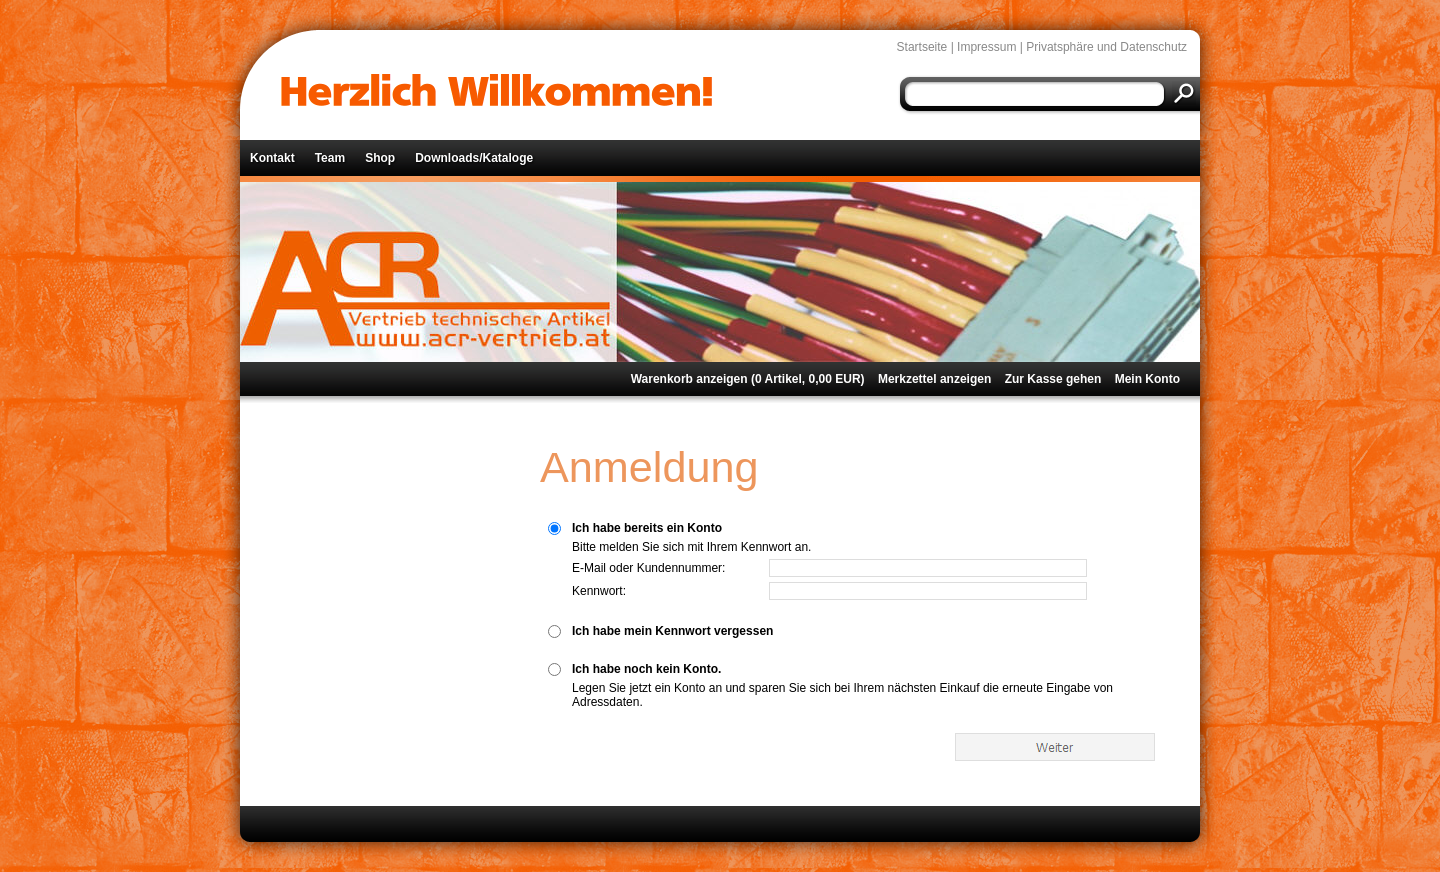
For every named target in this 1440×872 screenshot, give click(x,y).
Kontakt (272, 158)
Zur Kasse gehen (1053, 379)
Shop (380, 158)
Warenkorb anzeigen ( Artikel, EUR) (748, 379)
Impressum (986, 47)
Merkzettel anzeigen (934, 379)
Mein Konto (1147, 379)
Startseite (922, 47)
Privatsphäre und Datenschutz (1106, 47)
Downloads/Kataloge (474, 158)
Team (330, 158)
